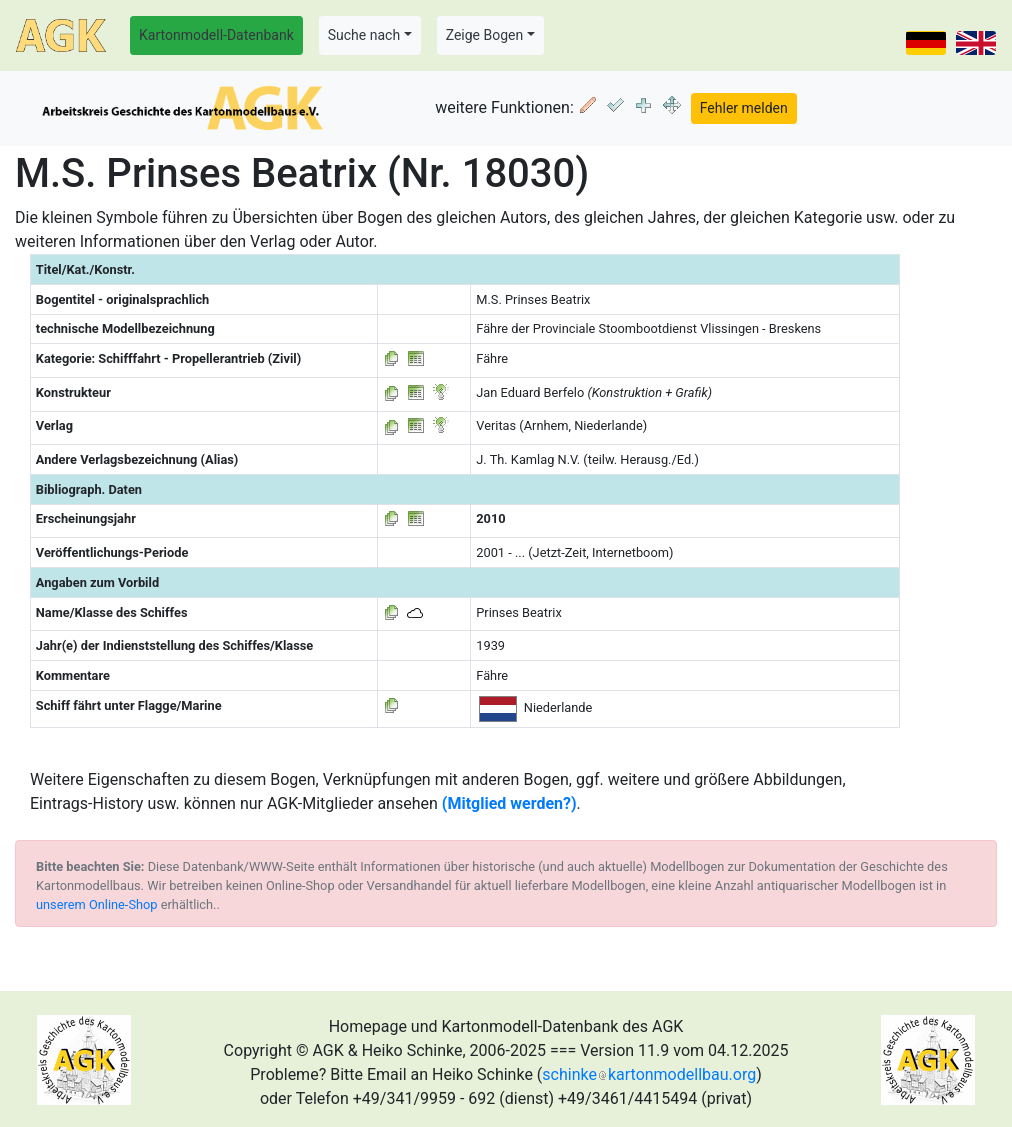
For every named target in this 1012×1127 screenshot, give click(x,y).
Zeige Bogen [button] (485, 35)
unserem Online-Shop (97, 904)
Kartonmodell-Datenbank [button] (216, 35)
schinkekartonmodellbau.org (649, 1074)
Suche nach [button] (364, 35)
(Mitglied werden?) (509, 803)
